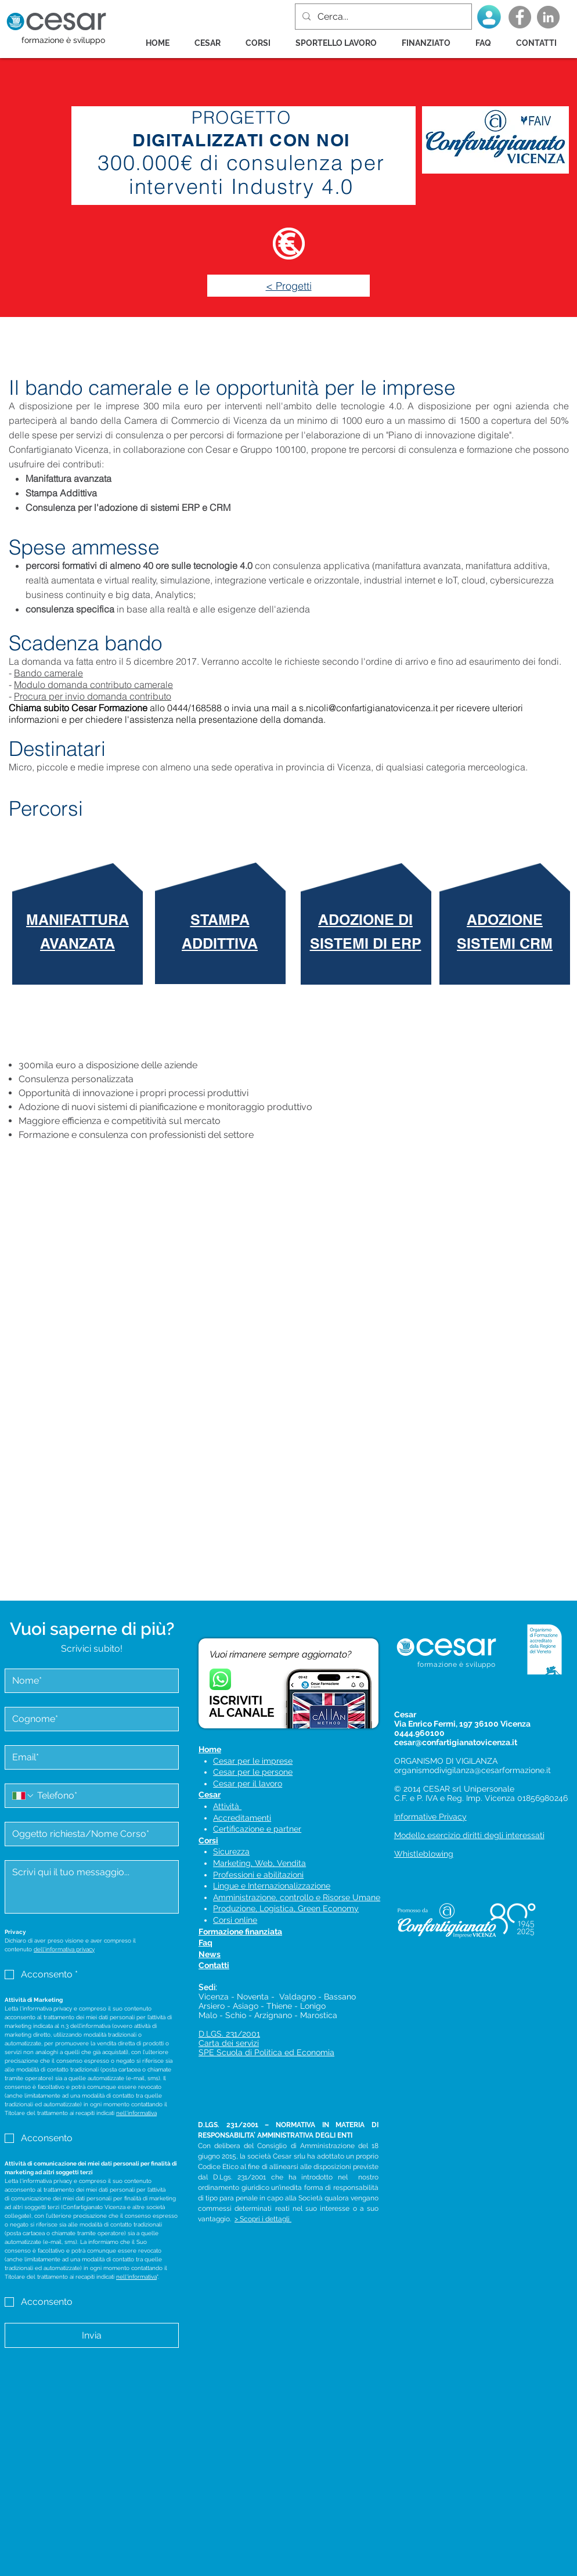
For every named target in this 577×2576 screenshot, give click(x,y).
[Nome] (88, 1680)
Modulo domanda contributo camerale (93, 684)
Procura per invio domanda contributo (92, 696)
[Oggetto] (88, 1834)
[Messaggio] (91, 1886)
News (210, 1954)
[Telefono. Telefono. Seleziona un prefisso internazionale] (23, 1795)
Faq (205, 1942)
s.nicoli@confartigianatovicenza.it (368, 708)
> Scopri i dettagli (263, 2219)
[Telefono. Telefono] (103, 1795)
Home (210, 1749)
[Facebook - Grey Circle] (520, 17)
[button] (261, 43)
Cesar (210, 1794)
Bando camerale (48, 673)
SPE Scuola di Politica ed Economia (266, 2052)
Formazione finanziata (240, 1931)
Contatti (214, 1965)
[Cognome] (88, 1719)
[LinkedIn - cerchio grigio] (548, 17)
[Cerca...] (382, 16)
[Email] (88, 1757)
